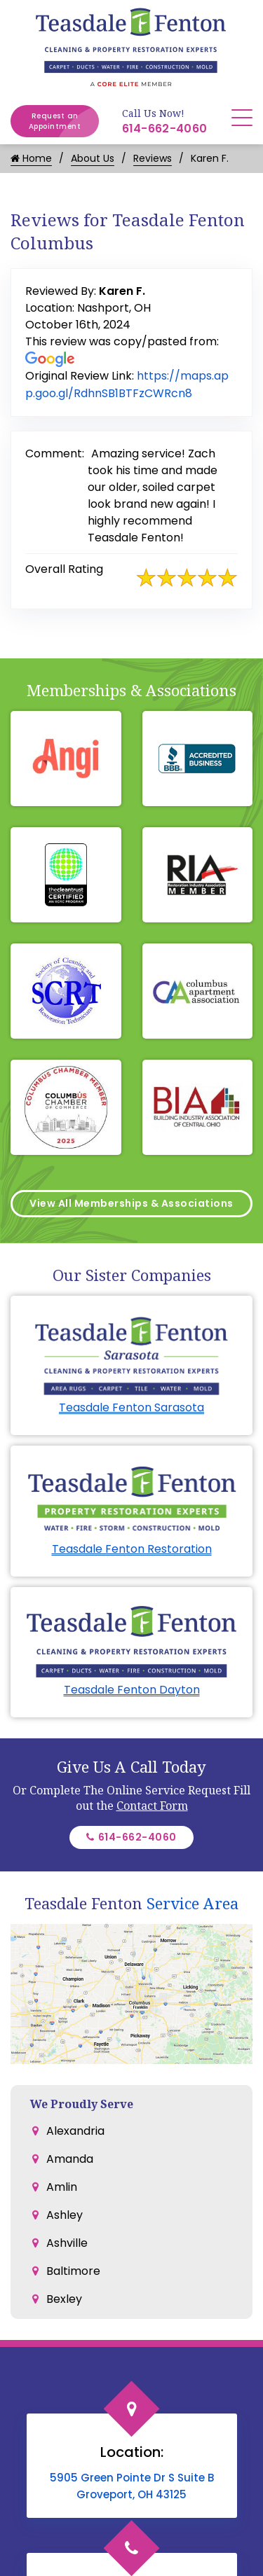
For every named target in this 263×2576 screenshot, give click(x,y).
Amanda (69, 2159)
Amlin (61, 2187)
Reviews (152, 158)
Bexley (64, 2299)
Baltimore (73, 2271)
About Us (92, 158)
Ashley (64, 2215)
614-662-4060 (165, 128)
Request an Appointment (64, 121)
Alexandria (75, 2131)
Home (31, 158)
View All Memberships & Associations (131, 1203)
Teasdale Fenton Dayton (132, 1690)
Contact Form (152, 1805)
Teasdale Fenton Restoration (132, 1549)
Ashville (67, 2243)
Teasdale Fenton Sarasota (131, 1407)
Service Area (192, 1902)
